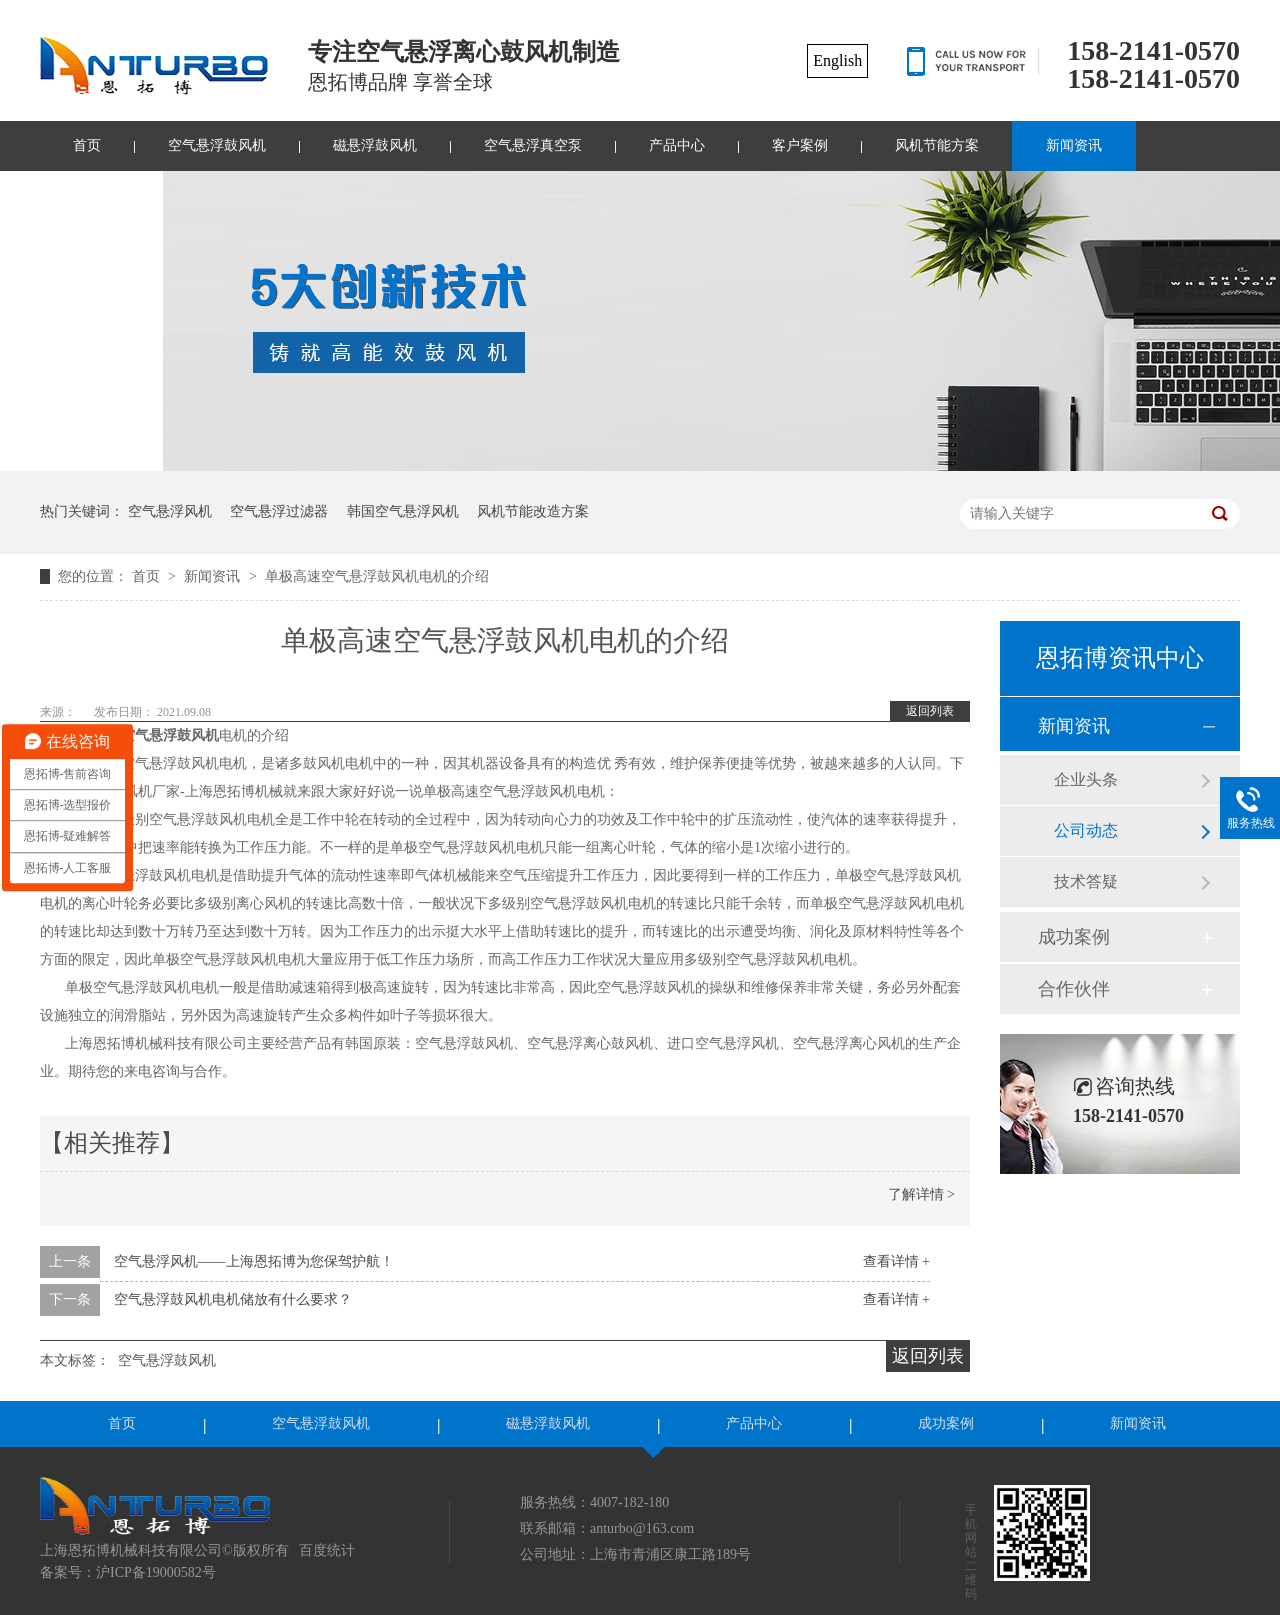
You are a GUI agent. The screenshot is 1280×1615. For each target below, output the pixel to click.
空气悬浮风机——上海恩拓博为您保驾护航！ (254, 1261)
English (837, 60)
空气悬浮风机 (170, 511)
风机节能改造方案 (533, 511)
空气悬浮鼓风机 (217, 145)
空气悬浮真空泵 (533, 145)
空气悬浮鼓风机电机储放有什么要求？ (233, 1299)
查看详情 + (896, 1261)
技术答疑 (1086, 881)
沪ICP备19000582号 (156, 1572)
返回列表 (930, 711)
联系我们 (101, 195)
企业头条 (1086, 779)
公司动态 (1086, 830)
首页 (87, 145)
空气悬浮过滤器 (279, 511)
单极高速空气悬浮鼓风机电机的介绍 (377, 576)
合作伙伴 (1074, 989)
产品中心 (677, 145)
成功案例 (1074, 937)
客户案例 (800, 145)
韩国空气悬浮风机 (403, 511)
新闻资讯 (1074, 145)
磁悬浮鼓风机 (375, 145)
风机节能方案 (937, 145)
